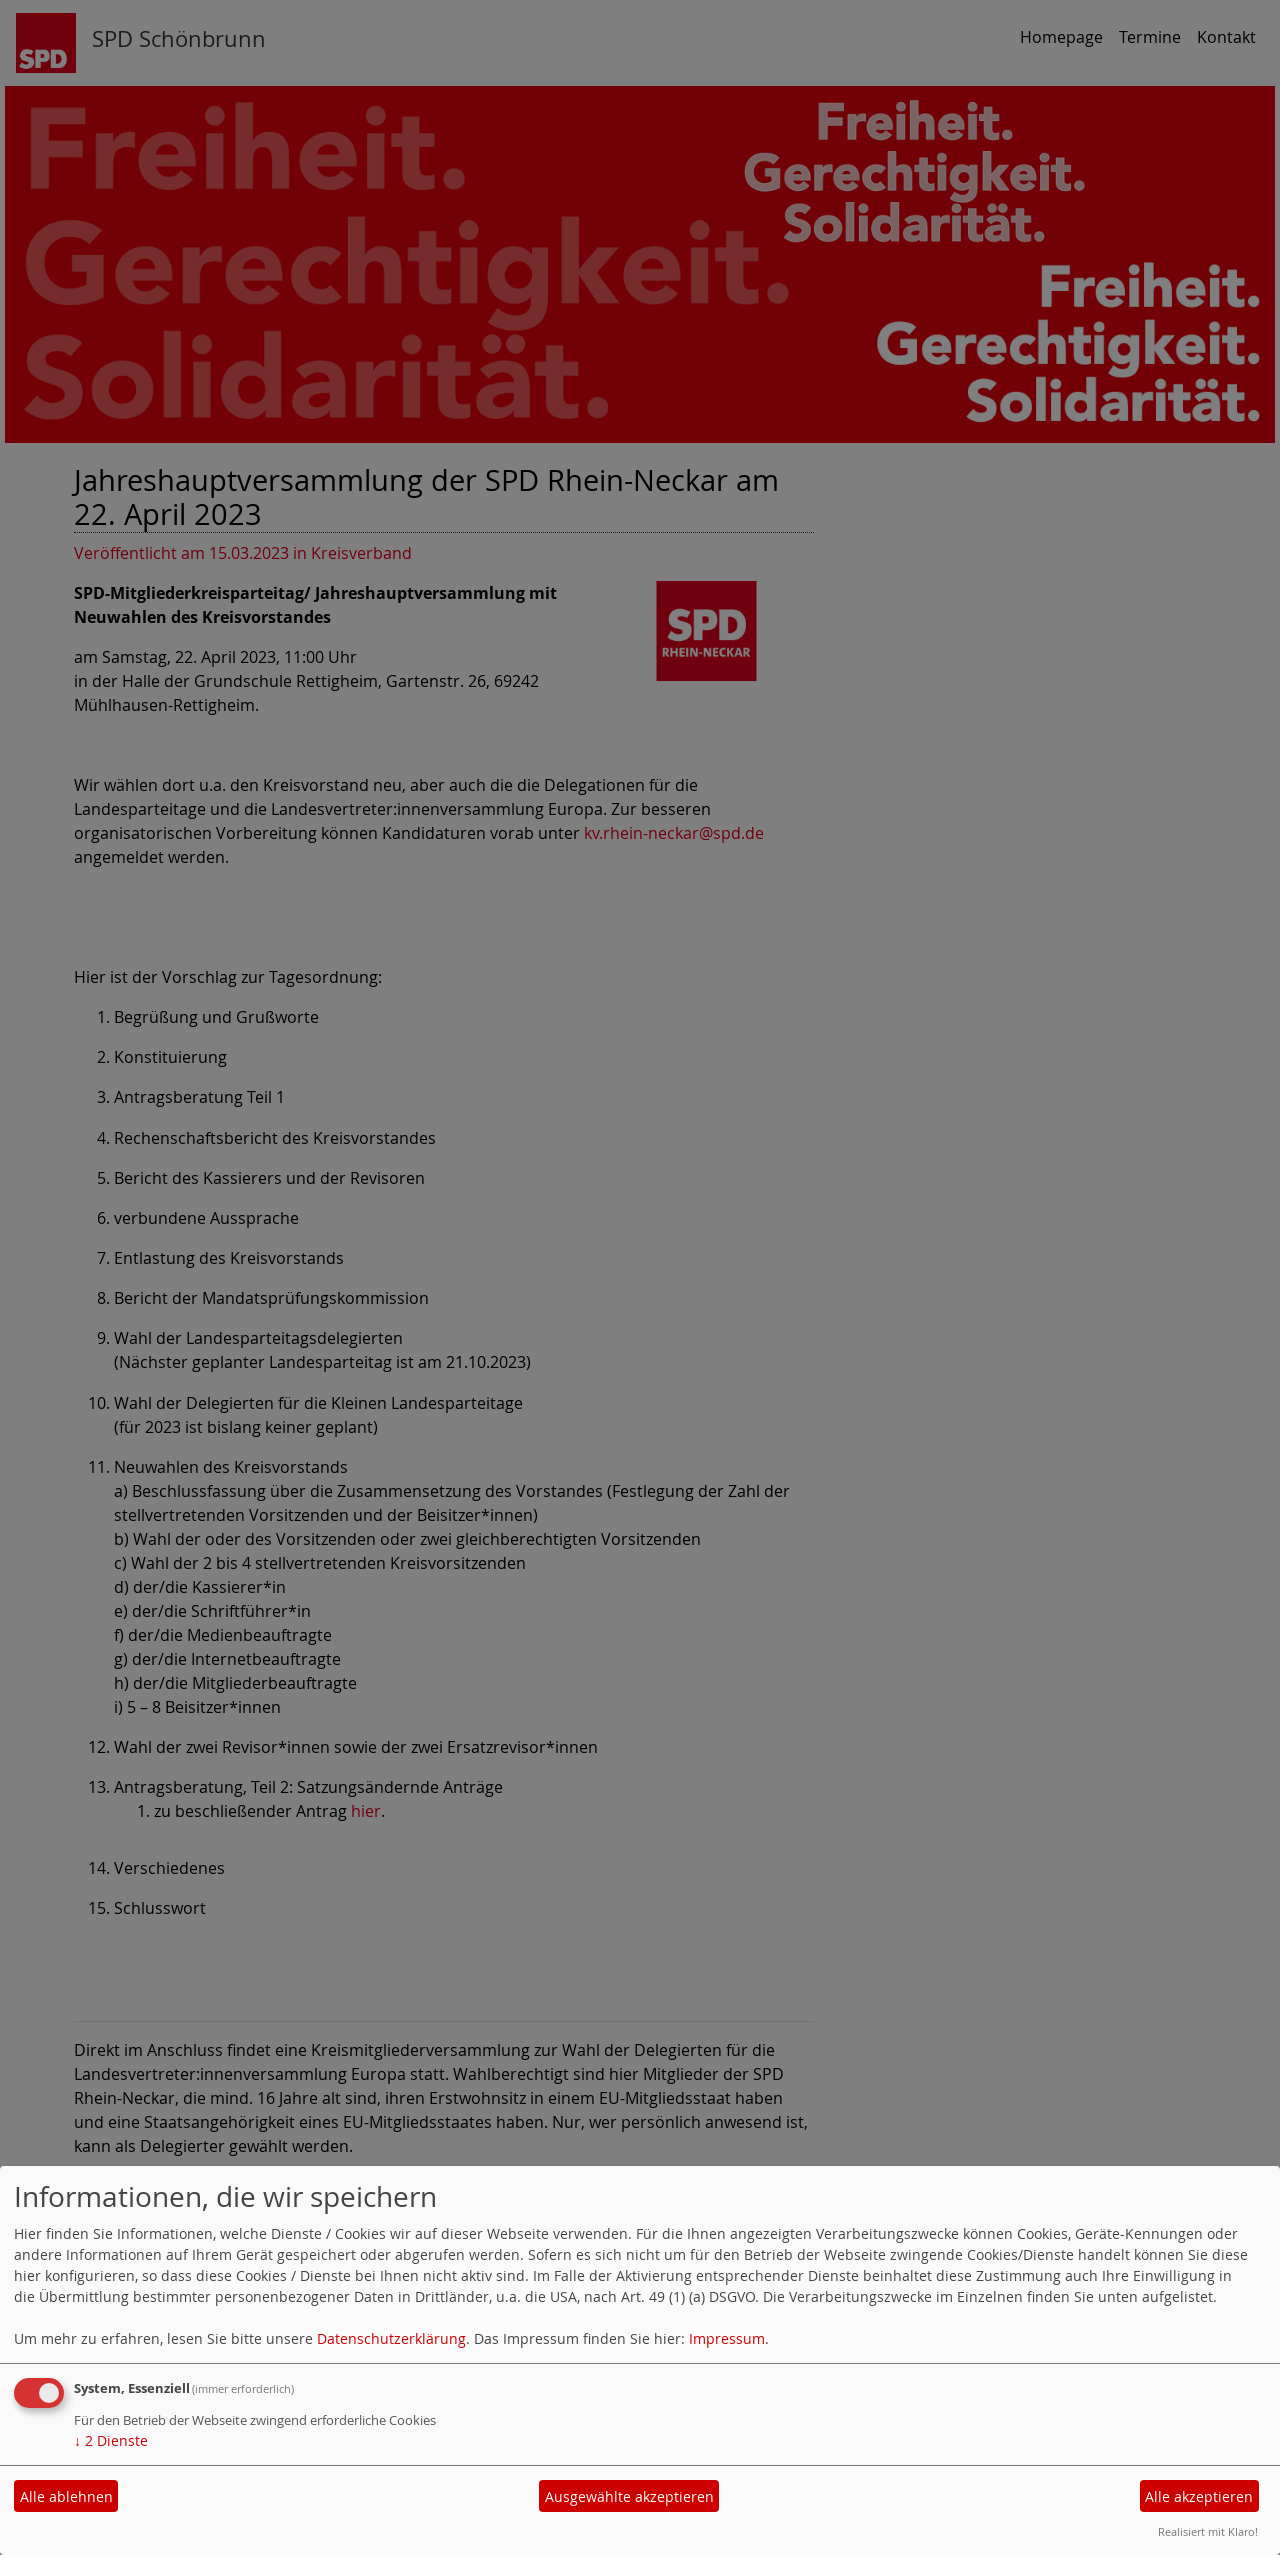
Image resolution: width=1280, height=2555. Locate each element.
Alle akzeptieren (1199, 2496)
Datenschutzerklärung (391, 2338)
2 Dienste (111, 2440)
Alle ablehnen (66, 2496)
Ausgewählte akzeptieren (629, 2496)
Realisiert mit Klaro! (1208, 2531)
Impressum (727, 2338)
